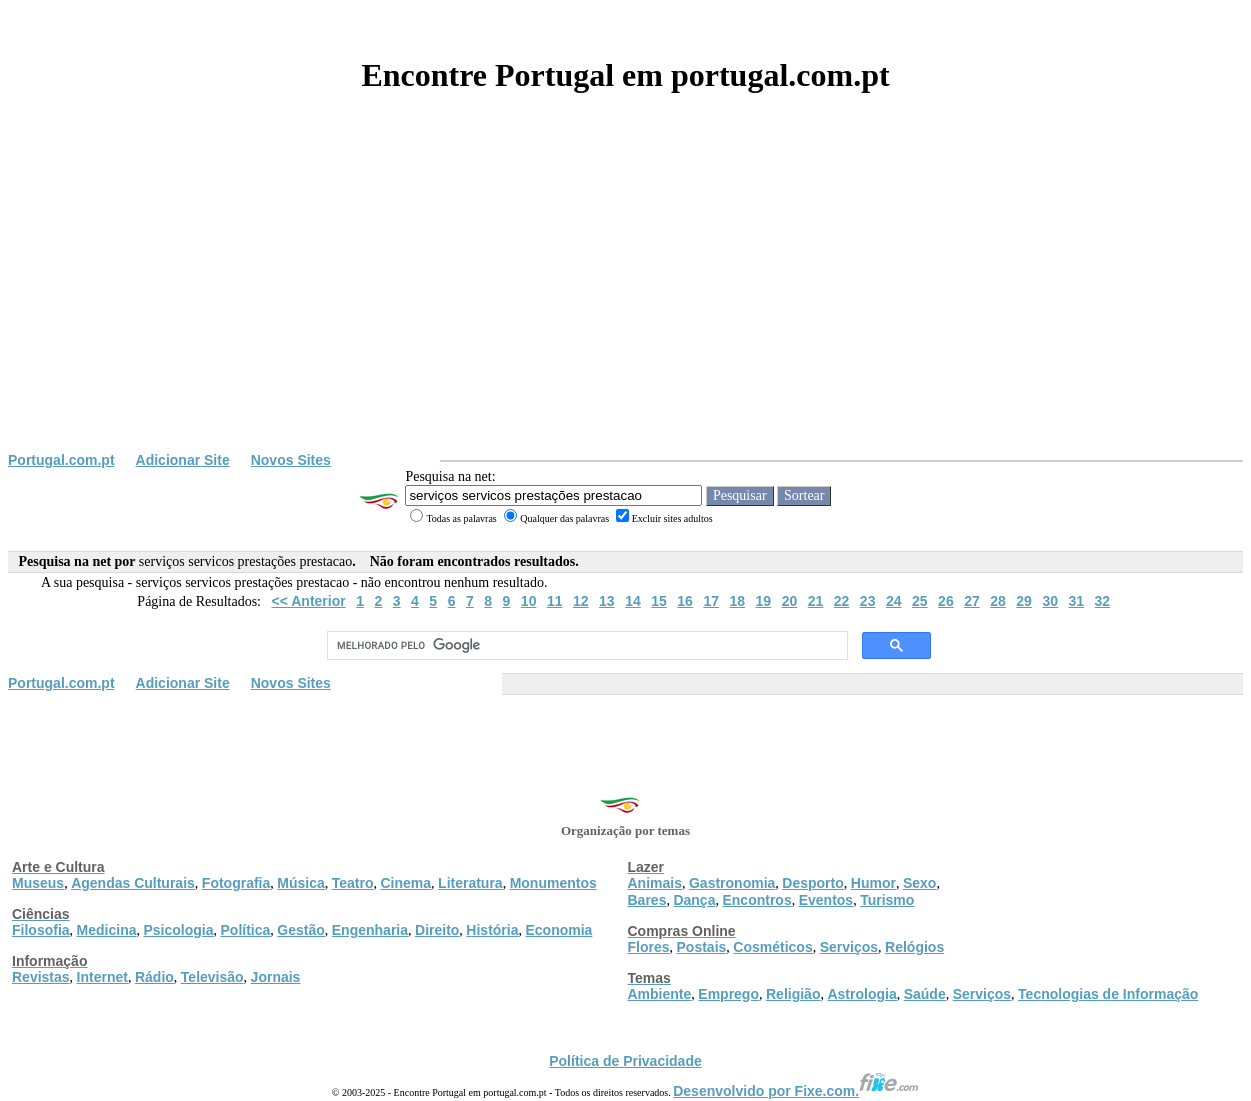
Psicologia (178, 930)
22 (842, 601)
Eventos (826, 900)
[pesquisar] (585, 646)
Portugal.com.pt (61, 460)
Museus (38, 883)
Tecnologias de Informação (1108, 994)
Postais (702, 947)
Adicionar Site (183, 460)
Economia (558, 930)
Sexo (919, 883)
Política (246, 930)
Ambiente (660, 994)
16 (685, 601)
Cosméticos (772, 947)
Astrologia (861, 994)
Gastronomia (732, 883)
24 (894, 601)
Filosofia (41, 930)
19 (764, 601)
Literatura (470, 883)
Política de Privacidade (625, 1061)
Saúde (925, 994)
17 (711, 601)
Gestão (300, 930)
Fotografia (236, 883)
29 (1024, 601)
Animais (655, 883)
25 (920, 601)
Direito (437, 930)
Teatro (353, 883)
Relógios (914, 947)
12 (581, 601)
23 (868, 601)
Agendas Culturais (133, 883)
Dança (694, 900)
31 (1076, 601)
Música (300, 883)
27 (972, 601)
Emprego (728, 994)
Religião (793, 994)
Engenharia (370, 930)
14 (633, 601)
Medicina (107, 930)
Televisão (212, 977)
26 (946, 601)
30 (1050, 601)
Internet (102, 977)
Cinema (406, 883)
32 (1103, 601)
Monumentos (553, 883)
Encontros (756, 900)
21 (816, 601)
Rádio (154, 977)
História (492, 930)
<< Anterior (309, 601)
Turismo (887, 900)
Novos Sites (291, 460)
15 (659, 601)
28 (998, 601)
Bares (647, 900)
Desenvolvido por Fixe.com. (796, 1091)
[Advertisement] (626, 302)
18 (737, 601)
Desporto (812, 883)
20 (790, 601)
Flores (649, 947)
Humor (873, 883)
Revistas (41, 977)
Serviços (849, 947)
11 (555, 601)
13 (607, 601)
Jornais (276, 977)
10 (529, 601)
